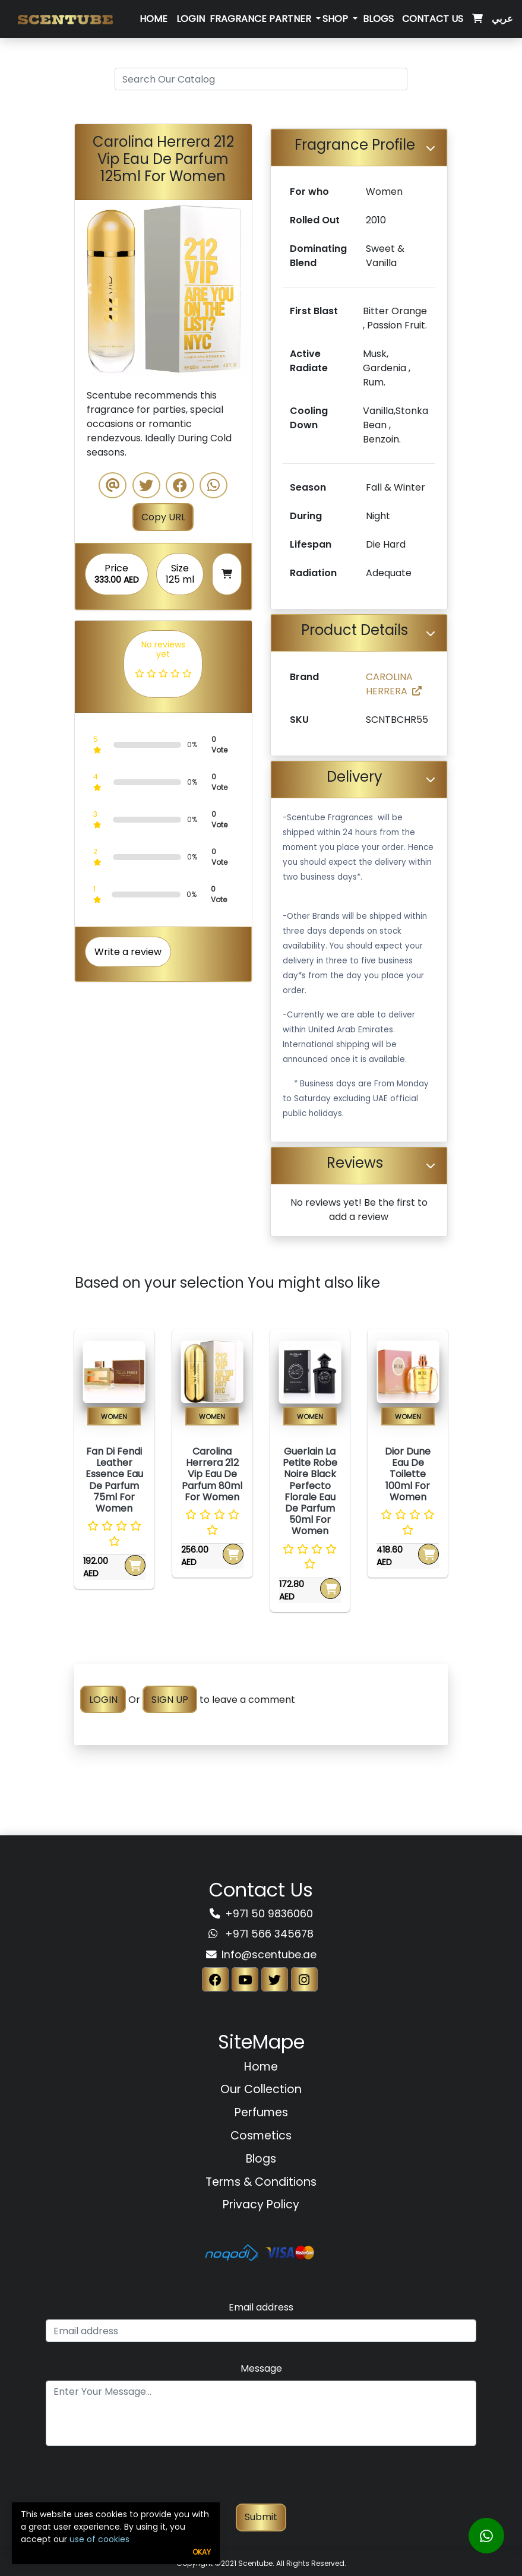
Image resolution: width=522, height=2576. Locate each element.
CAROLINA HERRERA (394, 684)
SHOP (336, 19)
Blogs (378, 19)
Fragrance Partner (262, 19)
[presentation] (261, 2480)
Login (190, 19)
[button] (88, 288)
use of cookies (99, 2539)
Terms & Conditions (261, 2182)
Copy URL (163, 517)
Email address (261, 2307)
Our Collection (261, 2089)
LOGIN (103, 1699)
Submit (261, 2517)
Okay (201, 2552)
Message (261, 2368)
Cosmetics (261, 2136)
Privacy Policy (261, 2204)
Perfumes (261, 2112)
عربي (502, 19)
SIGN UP (169, 1699)
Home (153, 19)
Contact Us (432, 19)
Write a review (128, 952)
